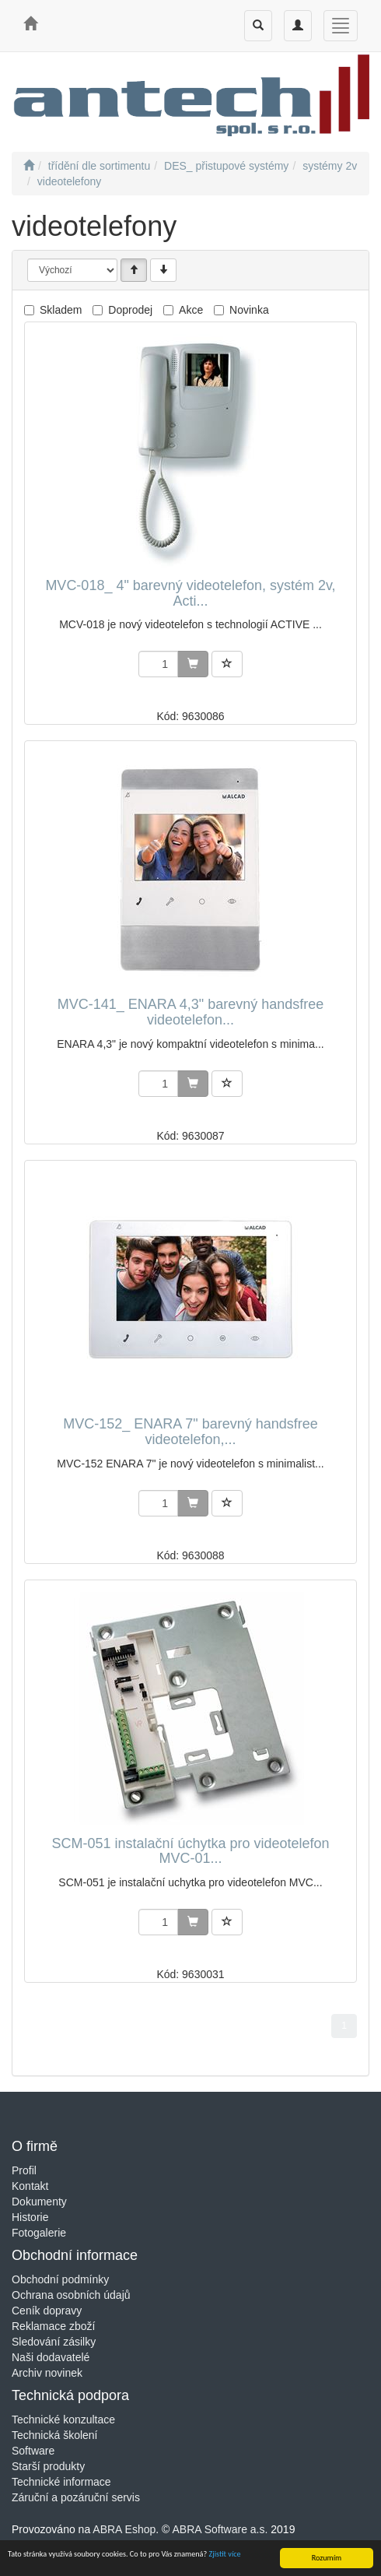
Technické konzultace (63, 2419)
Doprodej (130, 310)
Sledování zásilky (54, 2341)
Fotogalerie (39, 2232)
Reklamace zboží (53, 2326)
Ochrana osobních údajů (71, 2295)
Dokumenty (39, 2201)
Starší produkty (48, 2466)
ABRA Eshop (124, 2529)
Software (33, 2450)
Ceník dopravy (47, 2310)
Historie (30, 2217)
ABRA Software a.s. (219, 2529)
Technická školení (55, 2435)
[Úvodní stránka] (28, 166)
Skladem (61, 310)
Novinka (249, 310)
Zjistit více (225, 2555)
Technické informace (61, 2482)
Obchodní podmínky (60, 2279)
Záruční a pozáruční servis (76, 2497)
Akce (191, 310)
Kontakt (30, 2186)
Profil (24, 2170)
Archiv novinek (47, 2373)
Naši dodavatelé (50, 2357)
